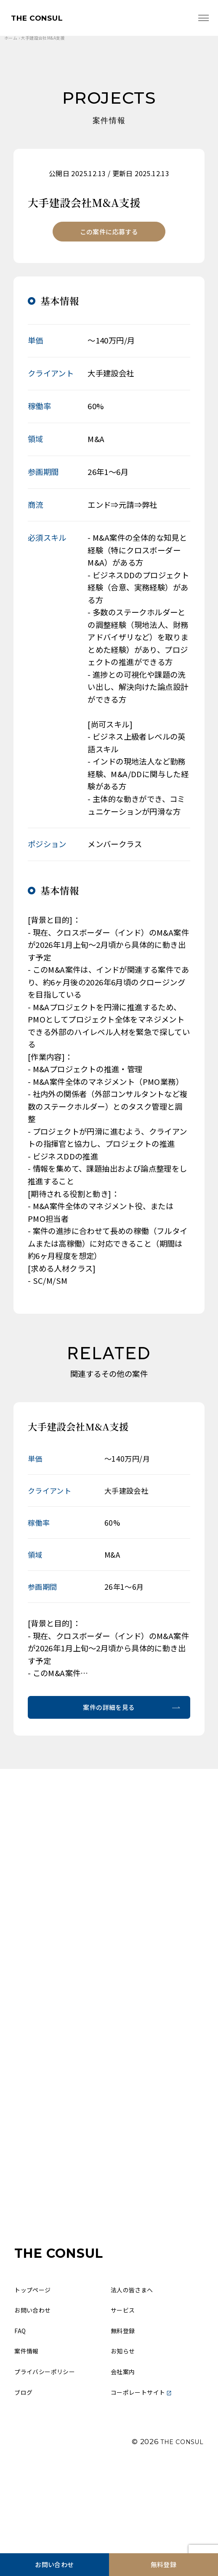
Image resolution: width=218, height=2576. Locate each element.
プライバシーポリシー (51, 2447)
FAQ (21, 2401)
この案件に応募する (109, 235)
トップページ (36, 2356)
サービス (125, 2379)
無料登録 (163, 2561)
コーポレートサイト (147, 2469)
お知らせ (125, 2424)
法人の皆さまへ (136, 2356)
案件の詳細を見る (109, 1716)
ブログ (25, 2469)
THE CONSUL (43, 19)
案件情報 (29, 2424)
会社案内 (125, 2447)
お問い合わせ (54, 2561)
